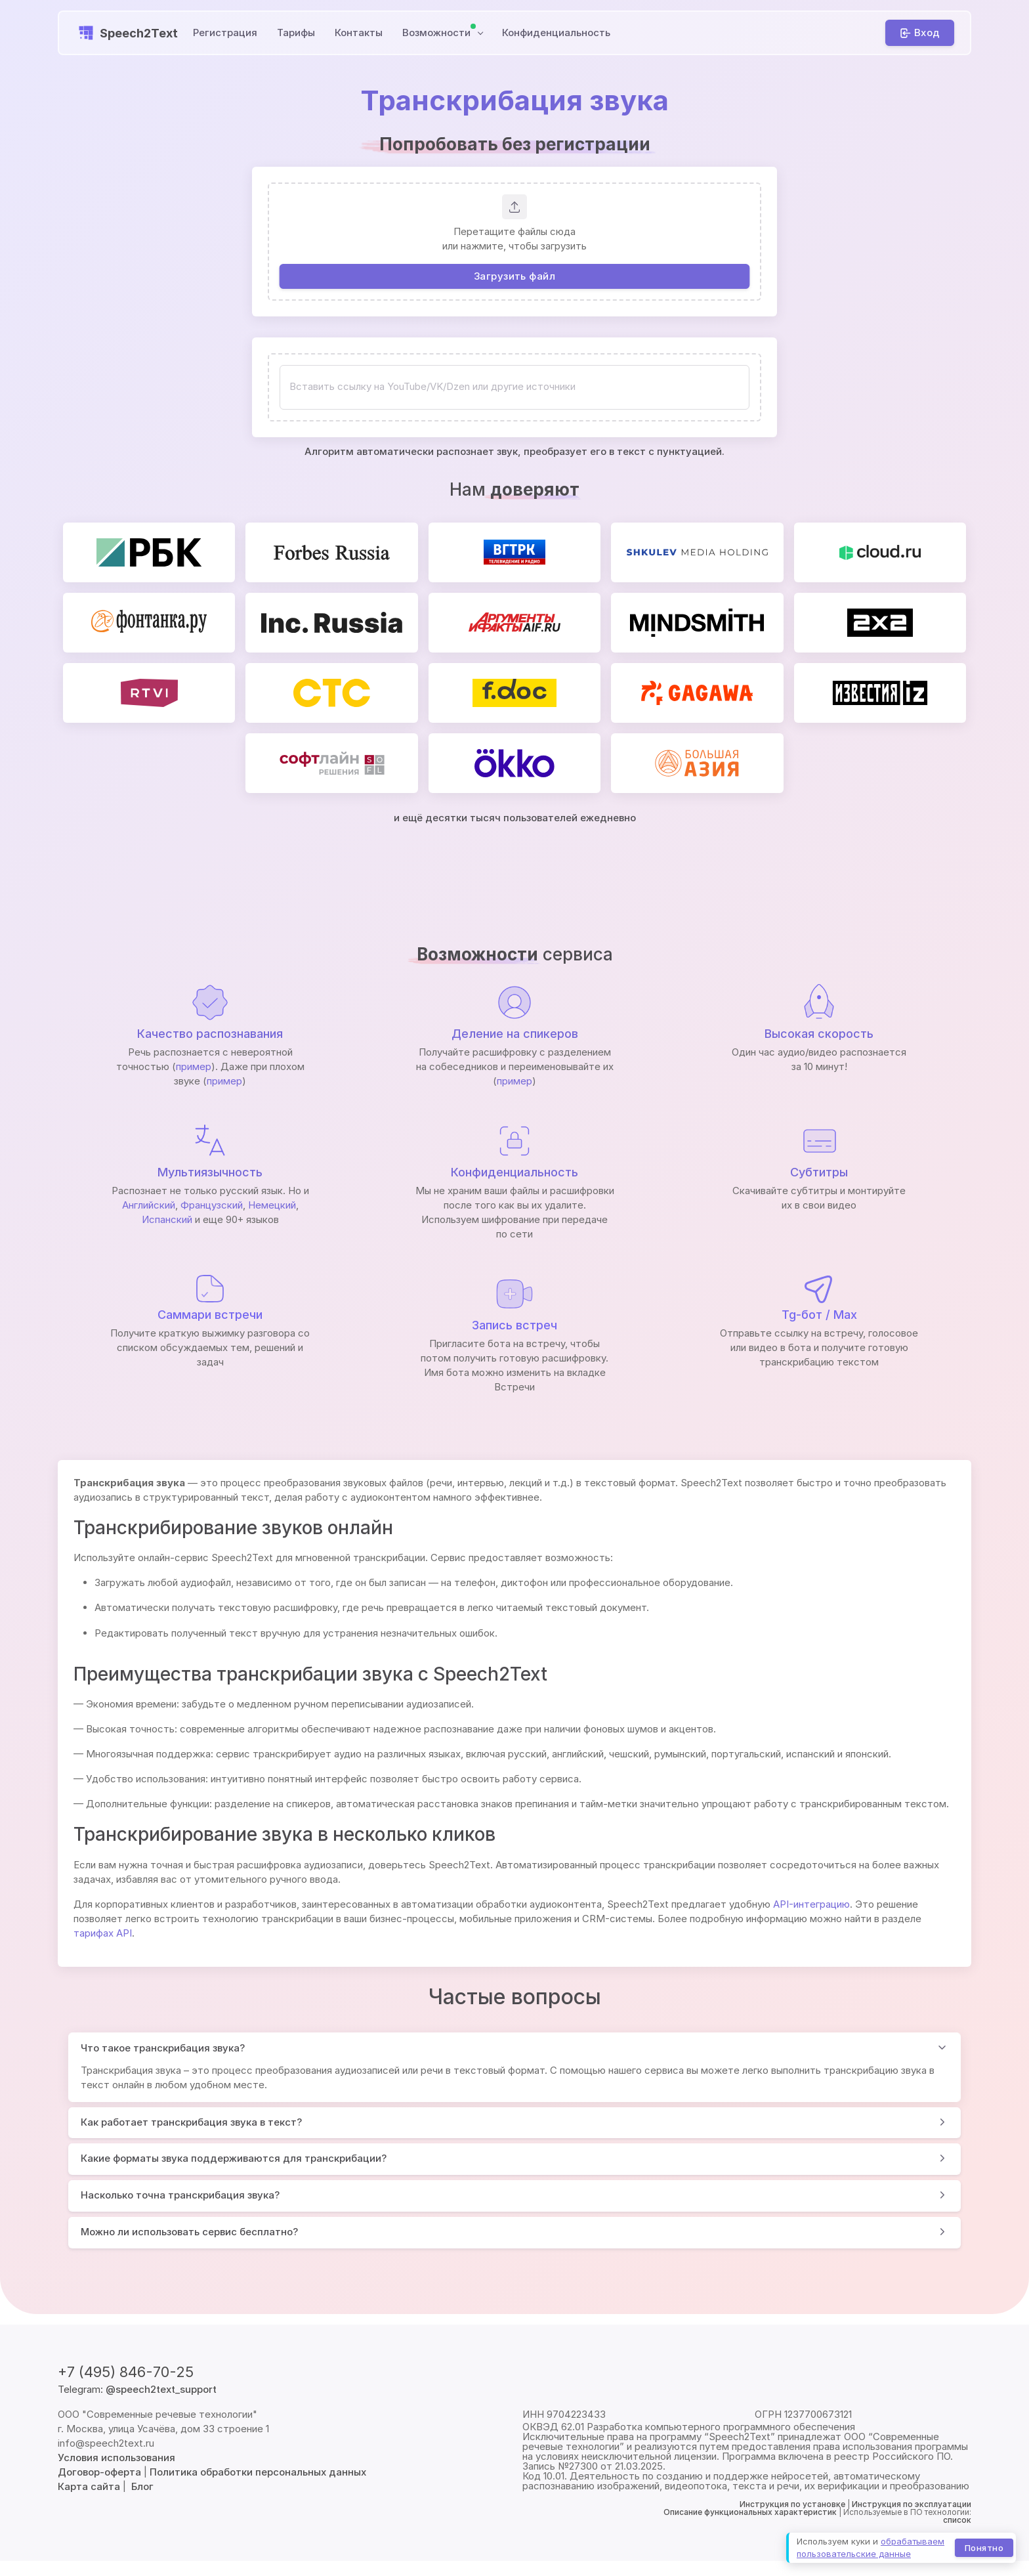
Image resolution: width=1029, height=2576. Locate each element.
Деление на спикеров (515, 1034)
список (957, 2520)
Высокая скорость (819, 1034)
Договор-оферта (99, 2472)
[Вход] (919, 33)
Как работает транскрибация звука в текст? (191, 2122)
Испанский (167, 1219)
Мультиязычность (210, 1172)
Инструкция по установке (792, 2504)
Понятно (984, 2547)
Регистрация (225, 32)
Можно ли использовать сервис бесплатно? (189, 2231)
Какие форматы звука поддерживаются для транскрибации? (234, 2158)
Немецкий (272, 1205)
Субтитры (819, 1172)
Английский (148, 1205)
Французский (211, 1205)
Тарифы (296, 32)
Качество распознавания (210, 1034)
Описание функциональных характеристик (750, 2512)
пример (193, 1066)
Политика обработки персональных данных (258, 2472)
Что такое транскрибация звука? (163, 2048)
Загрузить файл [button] (514, 276)
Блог (142, 2486)
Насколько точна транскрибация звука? (180, 2195)
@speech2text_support (161, 2389)
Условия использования (116, 2457)
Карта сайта (89, 2486)
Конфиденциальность (556, 32)
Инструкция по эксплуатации (911, 2504)
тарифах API (103, 1933)
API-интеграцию (811, 1904)
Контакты (359, 32)
